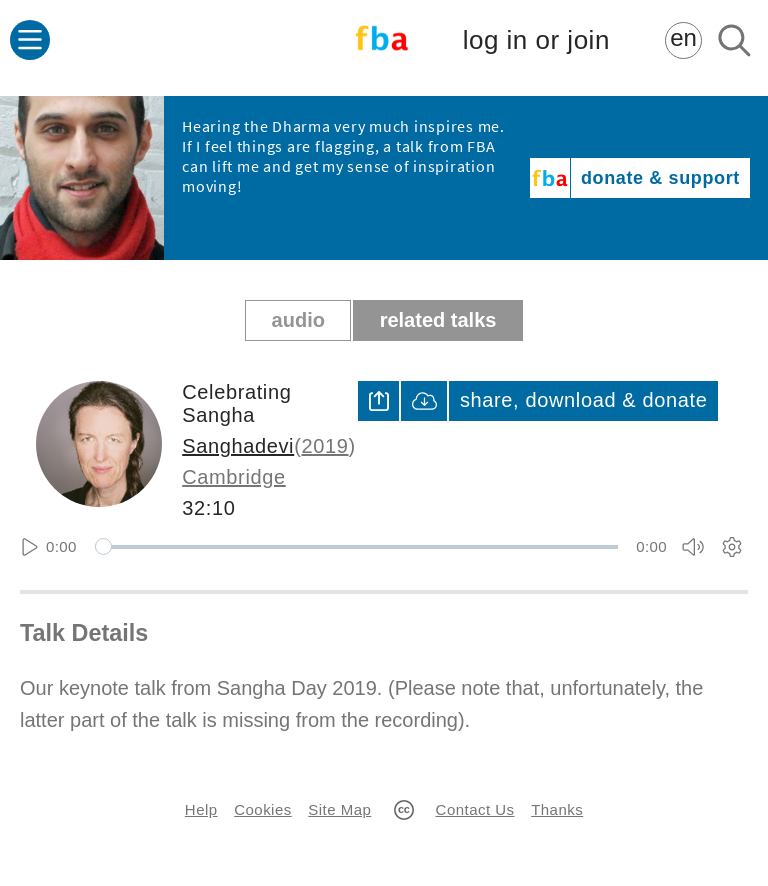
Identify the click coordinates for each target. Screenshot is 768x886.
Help (201, 809)
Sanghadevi (238, 446)
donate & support (660, 178)
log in (536, 40)
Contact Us (475, 809)
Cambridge (234, 477)
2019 (324, 446)
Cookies (262, 809)
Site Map (339, 809)
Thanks (557, 809)
